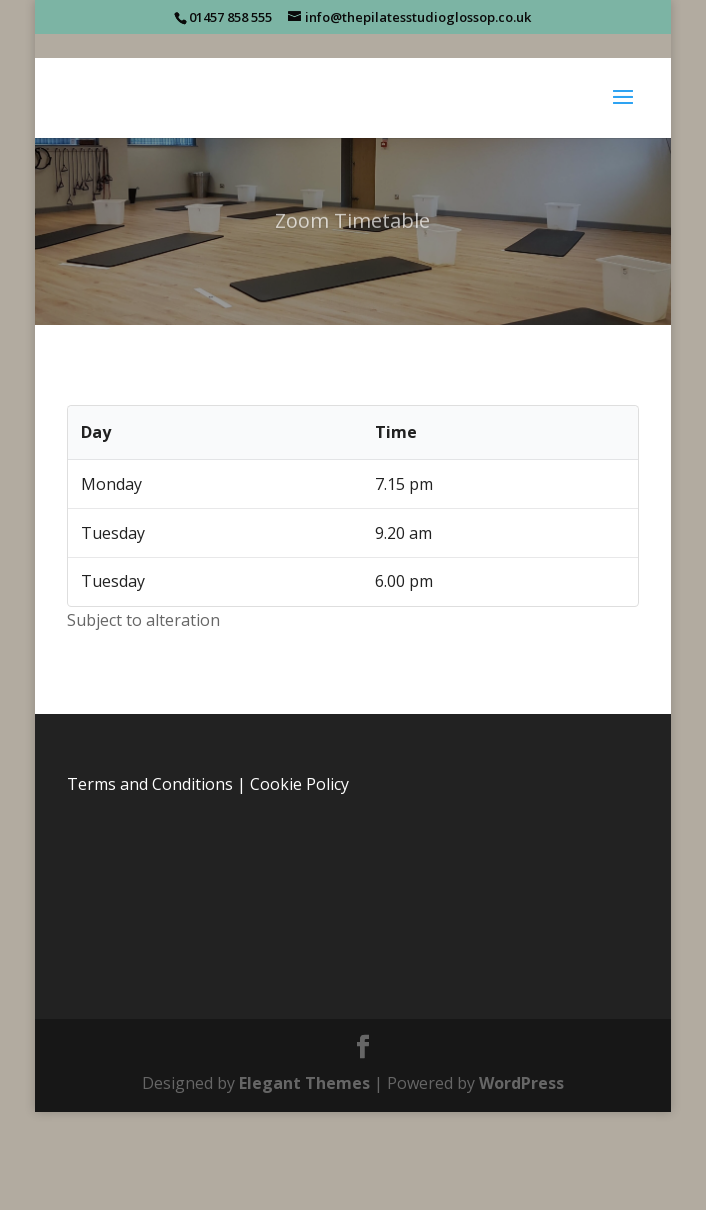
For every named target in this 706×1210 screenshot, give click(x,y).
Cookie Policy (299, 784)
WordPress (521, 1083)
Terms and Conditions (150, 784)
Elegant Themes (304, 1083)
